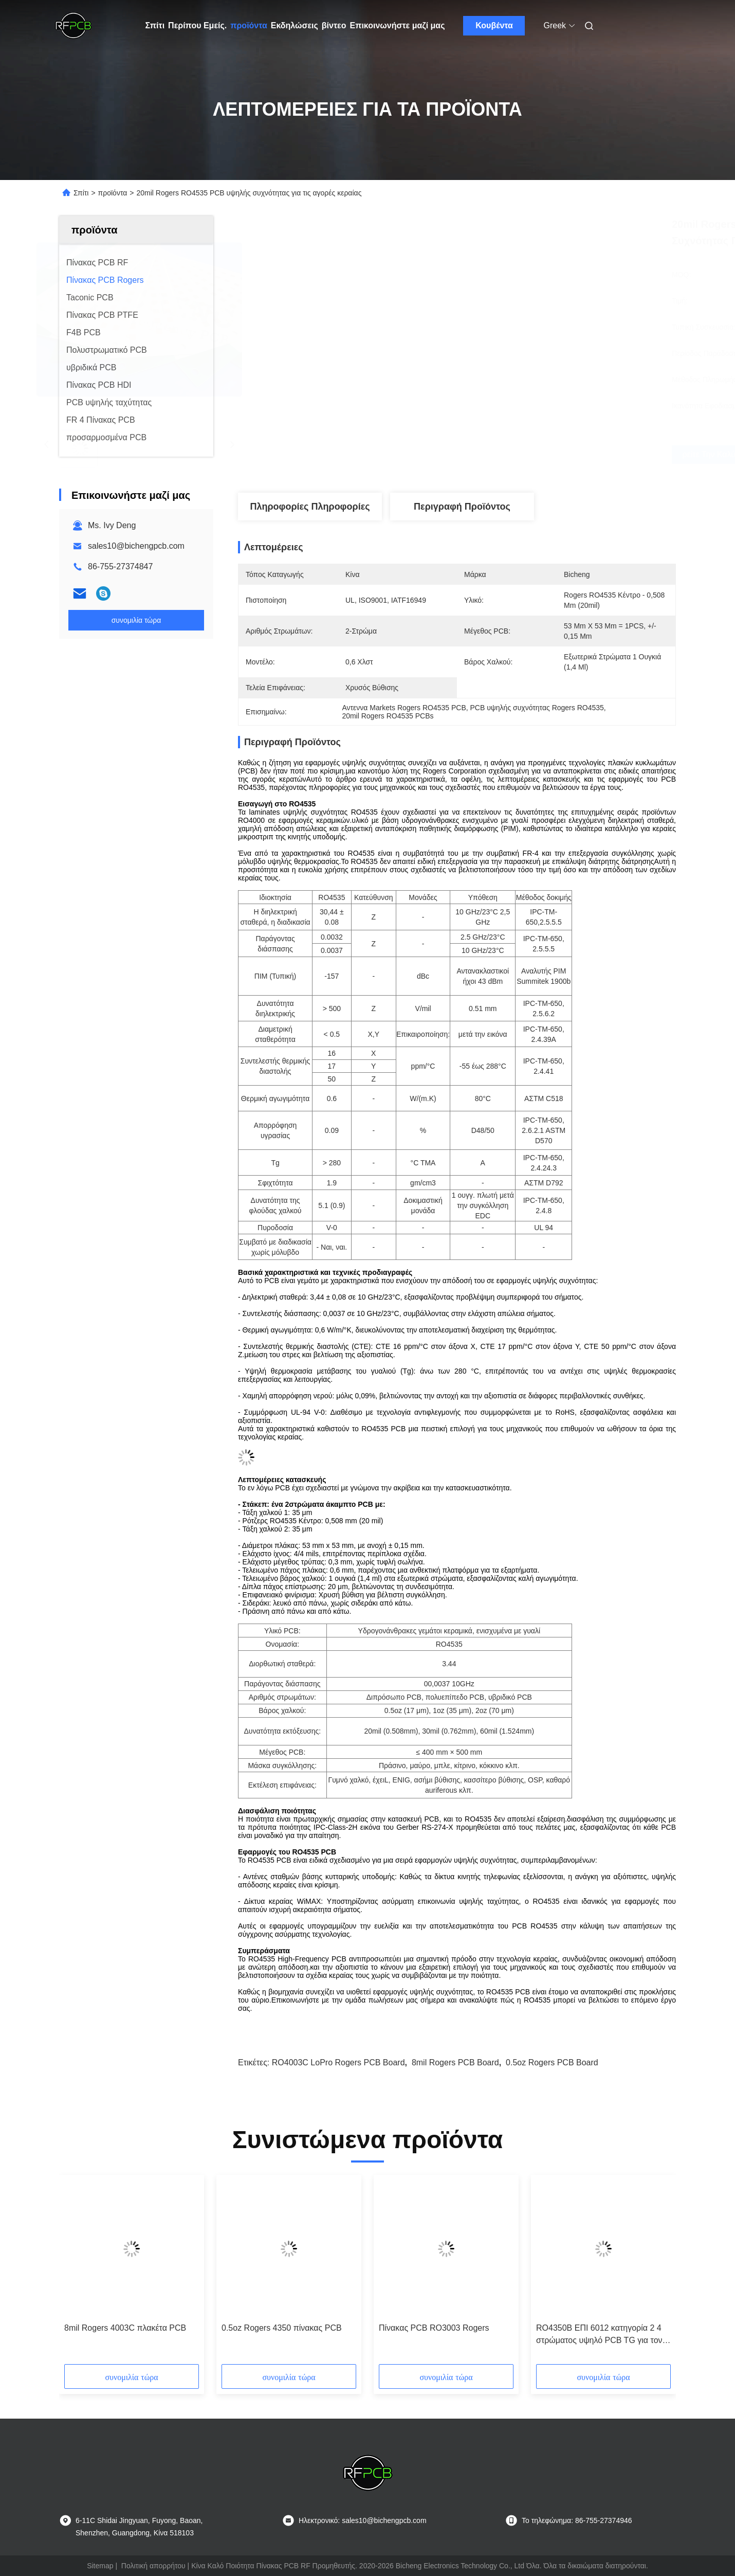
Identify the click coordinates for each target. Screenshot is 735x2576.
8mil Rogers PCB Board (455, 2062)
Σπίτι (155, 25)
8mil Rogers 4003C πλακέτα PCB (125, 2327)
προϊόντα (248, 25)
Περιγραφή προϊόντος (462, 506)
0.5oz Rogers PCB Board (552, 2062)
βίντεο (334, 25)
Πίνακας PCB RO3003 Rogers (434, 2327)
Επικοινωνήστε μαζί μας (397, 25)
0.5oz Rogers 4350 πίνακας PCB (282, 2327)
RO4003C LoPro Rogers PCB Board (338, 2062)
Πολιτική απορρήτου (153, 2566)
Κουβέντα (494, 25)
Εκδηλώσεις (294, 25)
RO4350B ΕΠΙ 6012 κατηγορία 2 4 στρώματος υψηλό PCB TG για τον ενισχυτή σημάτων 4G (599, 2335)
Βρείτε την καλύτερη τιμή (518, 455)
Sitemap (100, 2566)
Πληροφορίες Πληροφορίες (310, 506)
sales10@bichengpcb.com (136, 546)
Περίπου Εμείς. (197, 25)
